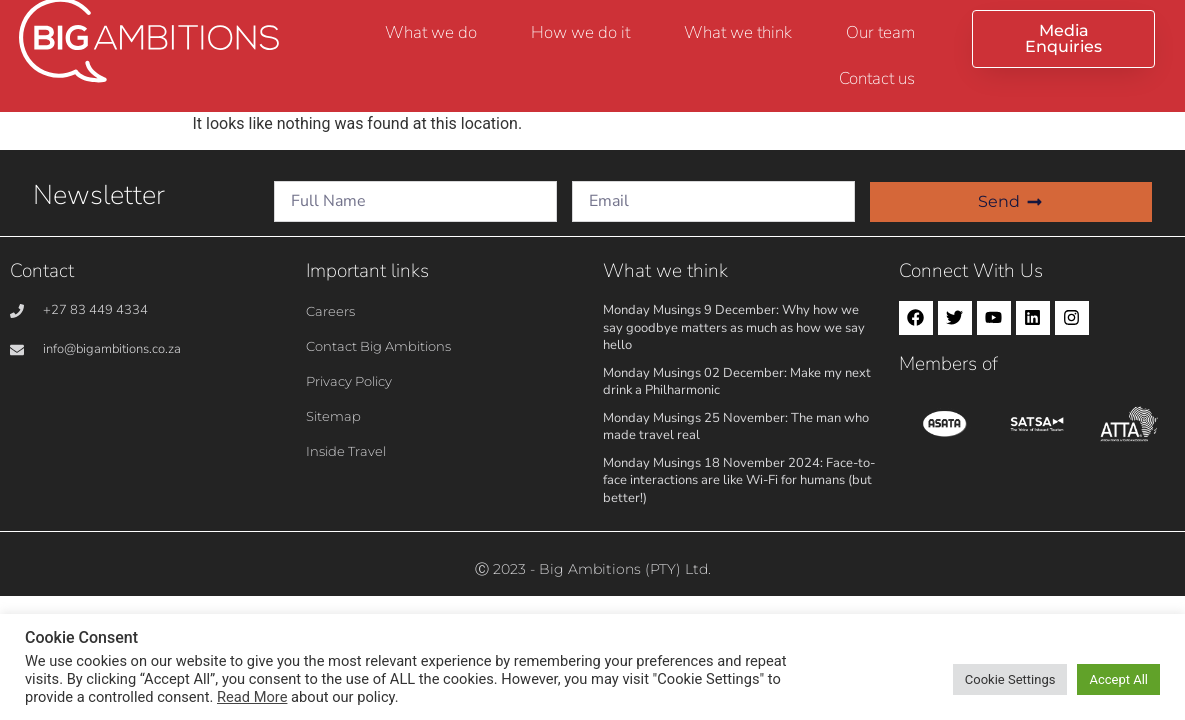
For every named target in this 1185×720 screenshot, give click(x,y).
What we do (431, 32)
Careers (330, 311)
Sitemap (333, 416)
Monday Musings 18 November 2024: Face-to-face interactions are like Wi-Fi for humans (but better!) (739, 480)
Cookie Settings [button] (1010, 679)
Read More (252, 697)
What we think (738, 32)
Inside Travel (346, 451)
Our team (880, 32)
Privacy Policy (349, 381)
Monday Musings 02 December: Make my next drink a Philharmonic (737, 382)
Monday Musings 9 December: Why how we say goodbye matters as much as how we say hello (734, 327)
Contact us (877, 78)
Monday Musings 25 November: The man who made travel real (736, 427)
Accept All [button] (1118, 679)
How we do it (580, 32)
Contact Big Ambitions (378, 346)
